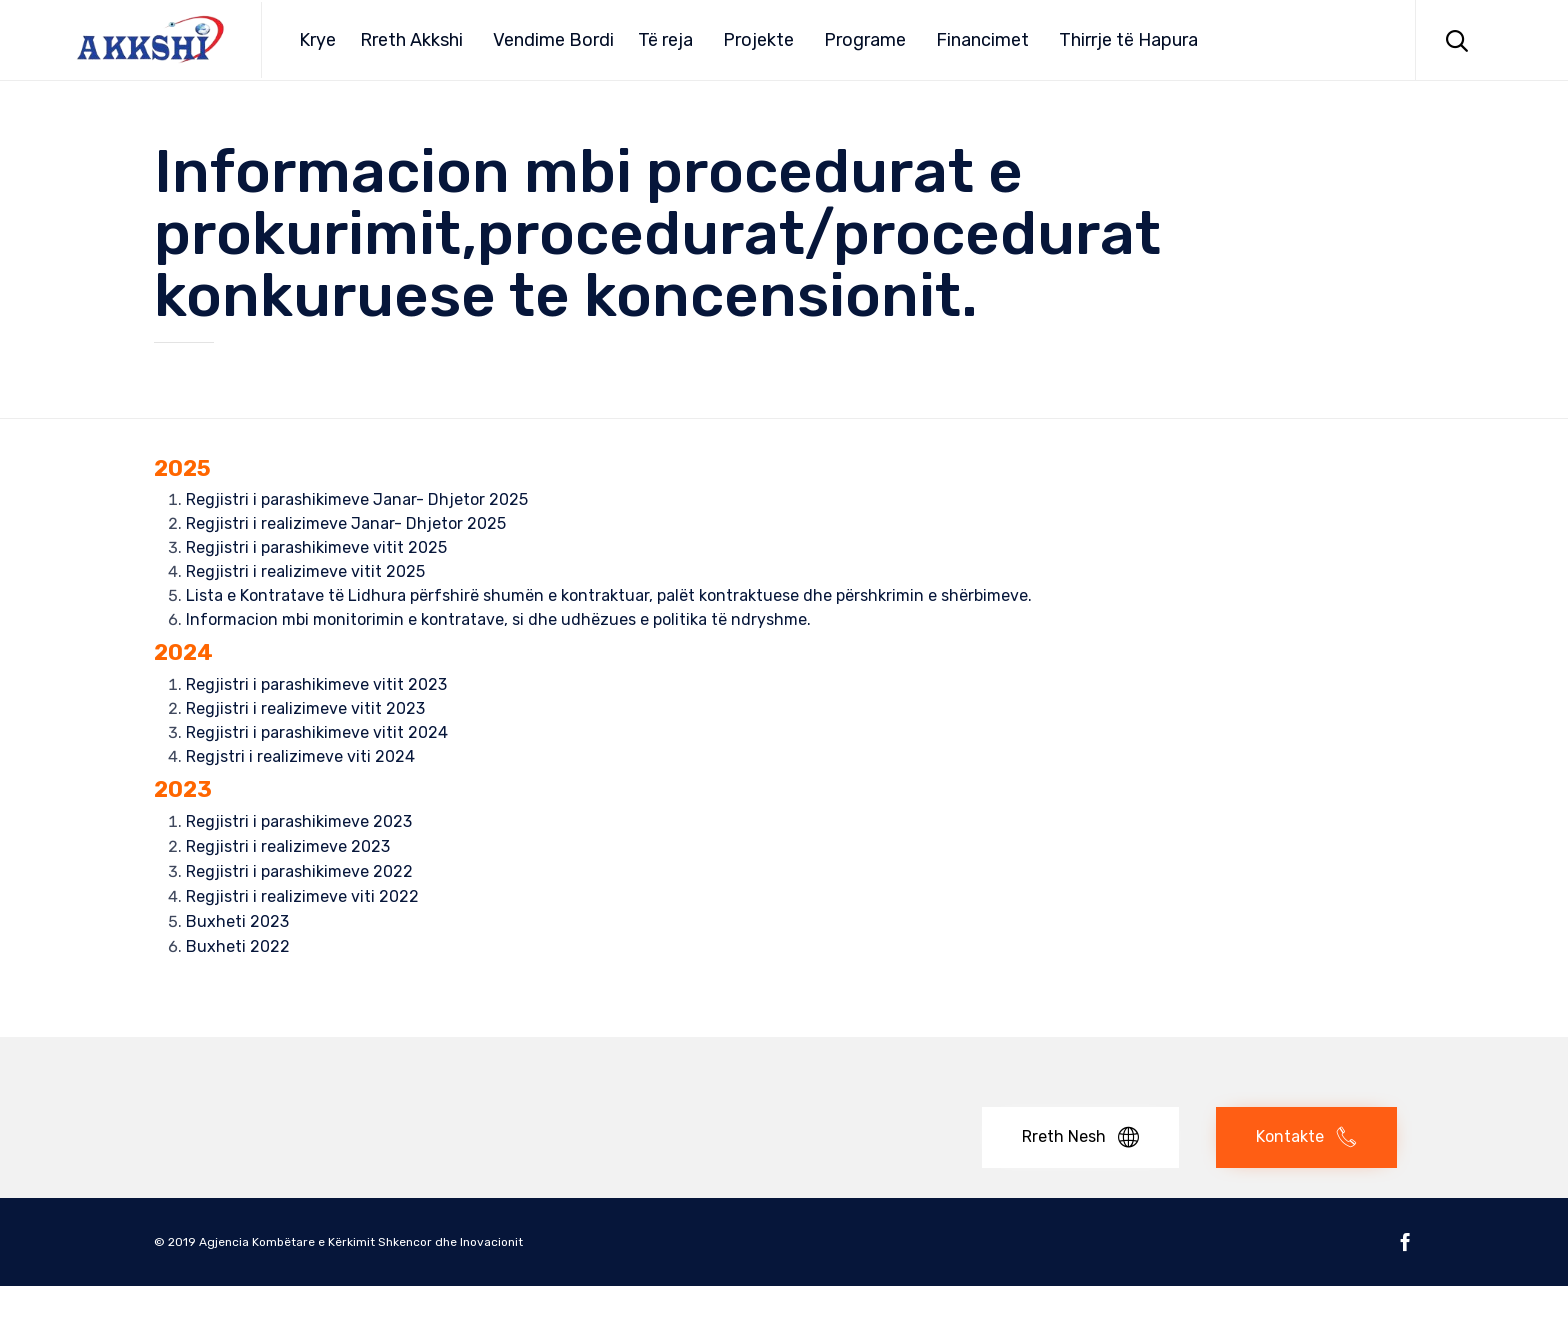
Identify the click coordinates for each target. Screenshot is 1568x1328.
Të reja (665, 40)
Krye (317, 40)
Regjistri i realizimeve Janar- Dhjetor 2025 (346, 523)
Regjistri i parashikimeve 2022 (299, 871)
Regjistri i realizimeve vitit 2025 (305, 571)
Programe (865, 40)
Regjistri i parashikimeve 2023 (299, 821)
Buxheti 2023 (237, 921)
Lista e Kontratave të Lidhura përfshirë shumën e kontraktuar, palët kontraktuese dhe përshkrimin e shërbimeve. (609, 595)
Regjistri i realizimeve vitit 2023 (305, 708)
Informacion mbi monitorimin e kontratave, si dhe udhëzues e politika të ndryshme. (498, 619)
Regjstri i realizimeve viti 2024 (300, 756)
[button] (1080, 1137)
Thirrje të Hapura (1128, 40)
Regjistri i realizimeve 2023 (288, 846)
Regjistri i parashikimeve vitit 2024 (317, 732)
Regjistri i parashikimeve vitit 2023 (316, 684)
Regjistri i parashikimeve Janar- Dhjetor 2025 (357, 499)
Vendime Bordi (553, 40)
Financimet (982, 40)
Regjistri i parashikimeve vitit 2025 (316, 547)
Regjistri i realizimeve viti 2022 (302, 896)
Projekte (758, 40)
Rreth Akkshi (411, 40)
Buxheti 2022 (238, 946)
